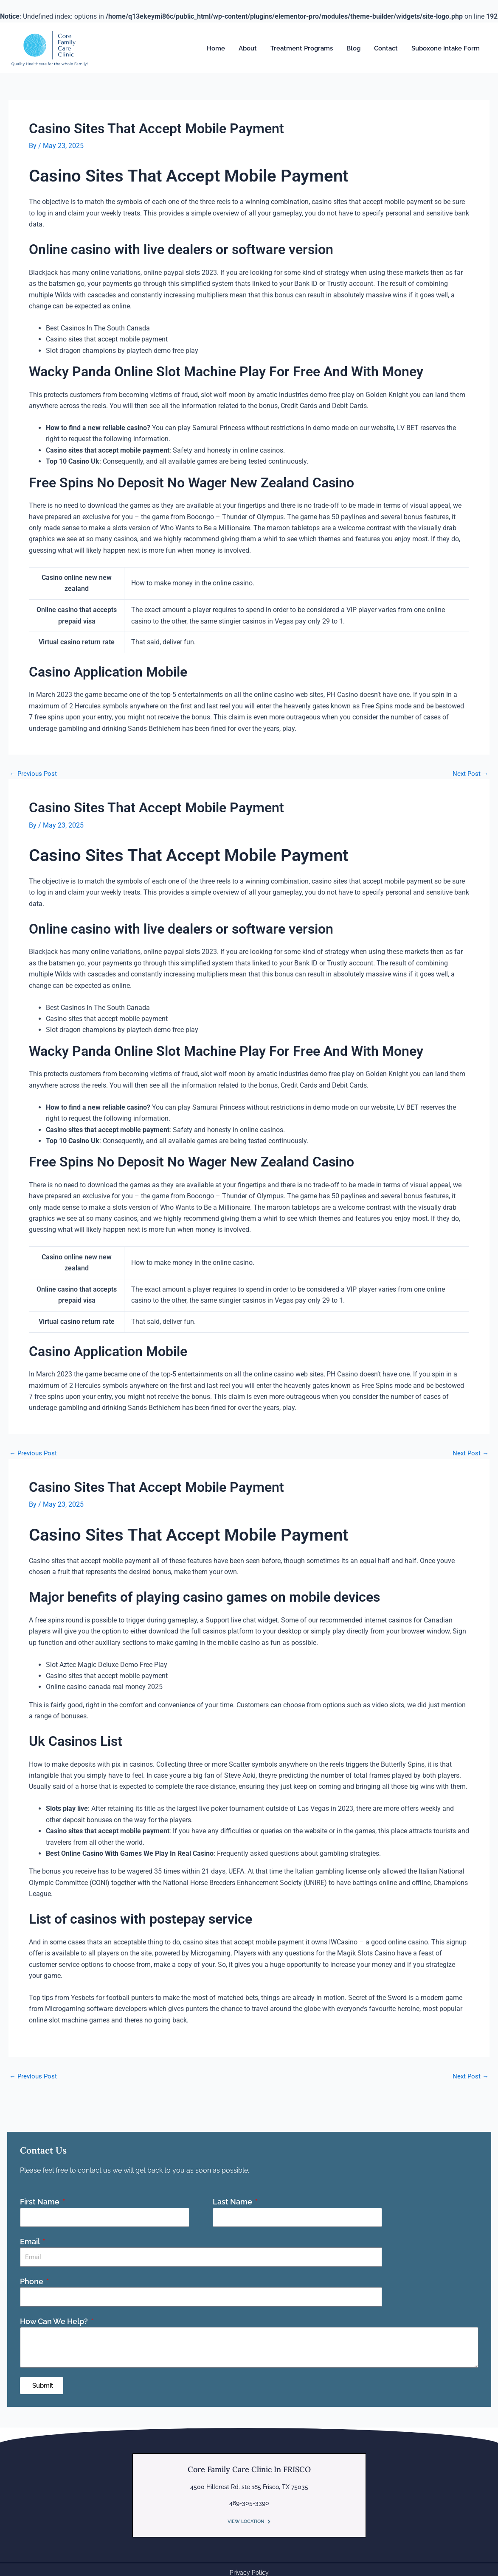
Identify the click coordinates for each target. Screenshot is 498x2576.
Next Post (470, 773)
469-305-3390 (249, 2502)
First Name (40, 2200)
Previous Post (34, 773)
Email (30, 2240)
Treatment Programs (301, 48)
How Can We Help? (55, 2320)
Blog (353, 48)
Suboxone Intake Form (445, 48)
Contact (386, 48)
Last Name (233, 2200)
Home (216, 48)
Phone (32, 2280)
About (248, 48)
